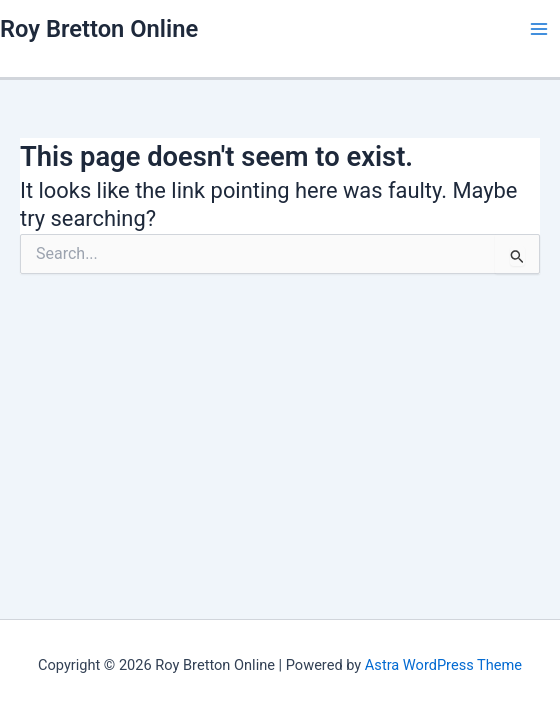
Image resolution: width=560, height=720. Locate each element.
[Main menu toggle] (539, 29)
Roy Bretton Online (99, 29)
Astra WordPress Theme (443, 665)
